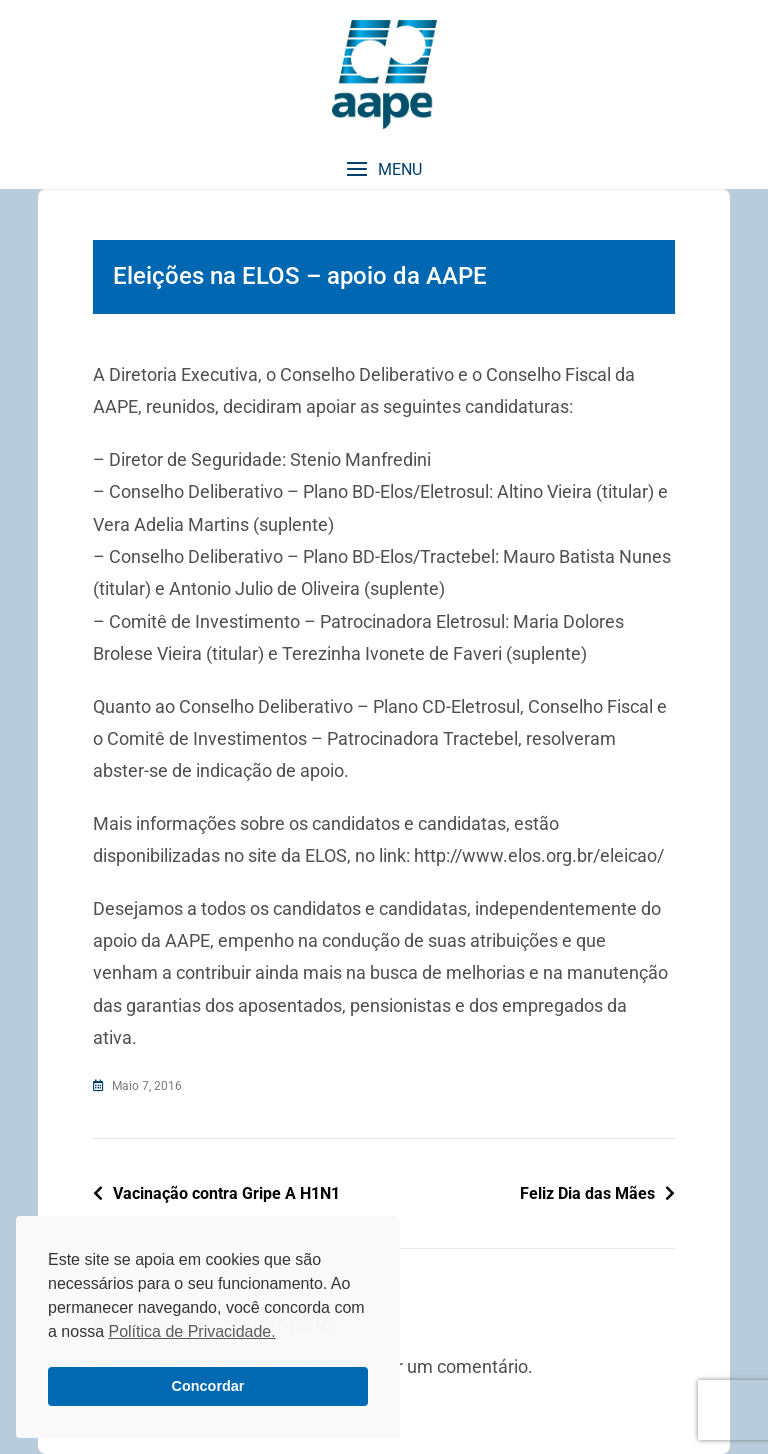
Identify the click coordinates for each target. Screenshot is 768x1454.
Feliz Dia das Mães (587, 1193)
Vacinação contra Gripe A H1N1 (226, 1193)
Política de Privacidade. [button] (191, 1331)
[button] (384, 169)
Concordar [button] (208, 1386)
